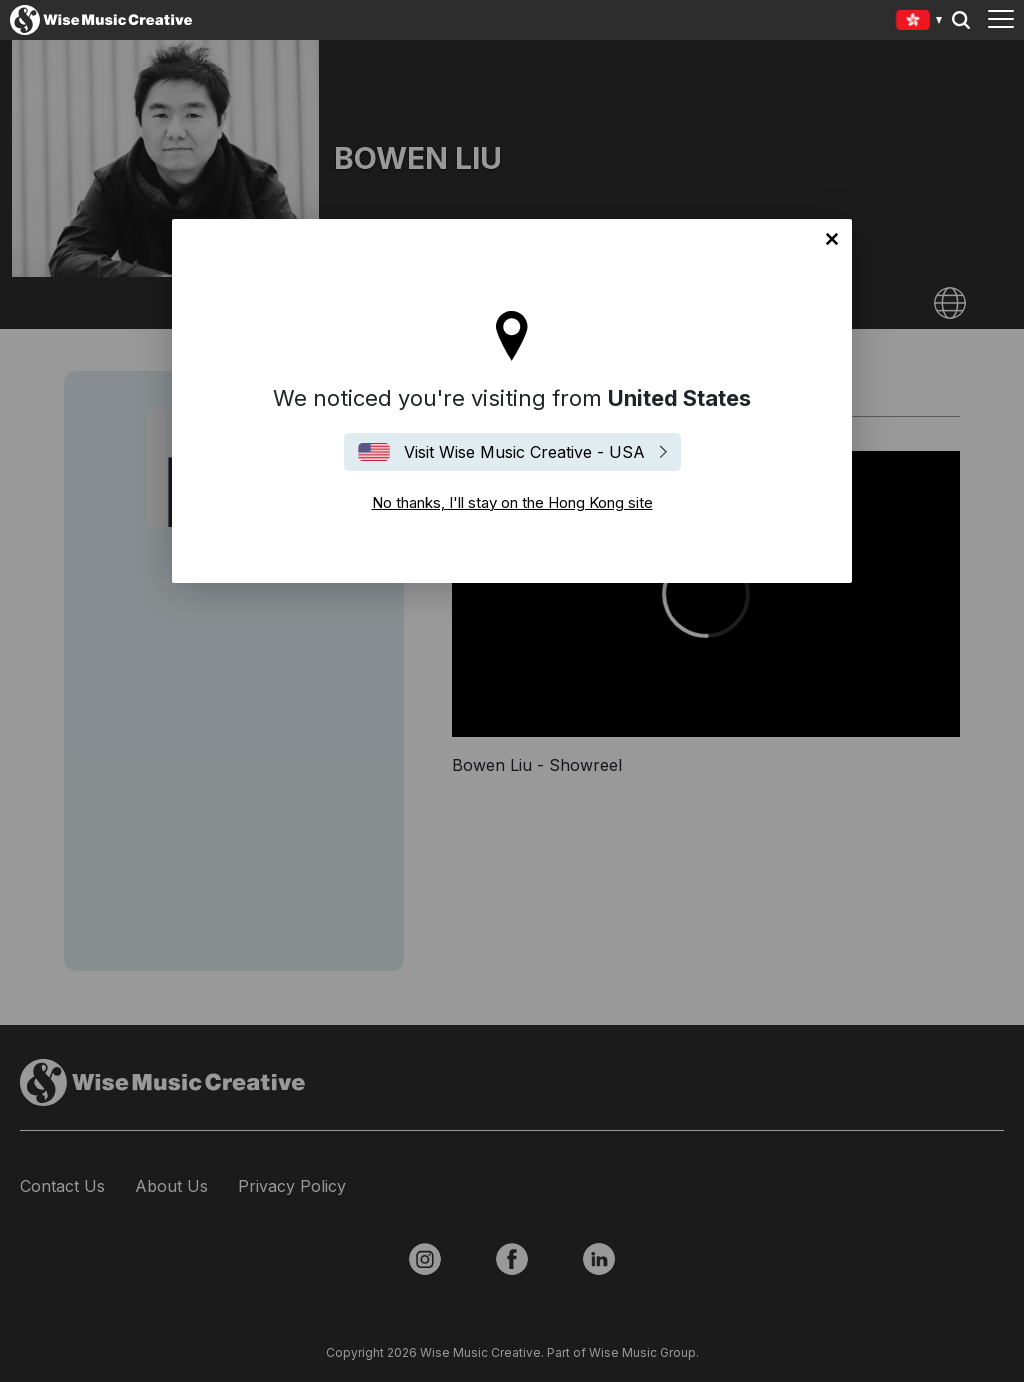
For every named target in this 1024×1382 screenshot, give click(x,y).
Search (961, 20)
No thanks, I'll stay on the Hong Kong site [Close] (832, 239)
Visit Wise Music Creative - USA (524, 452)
